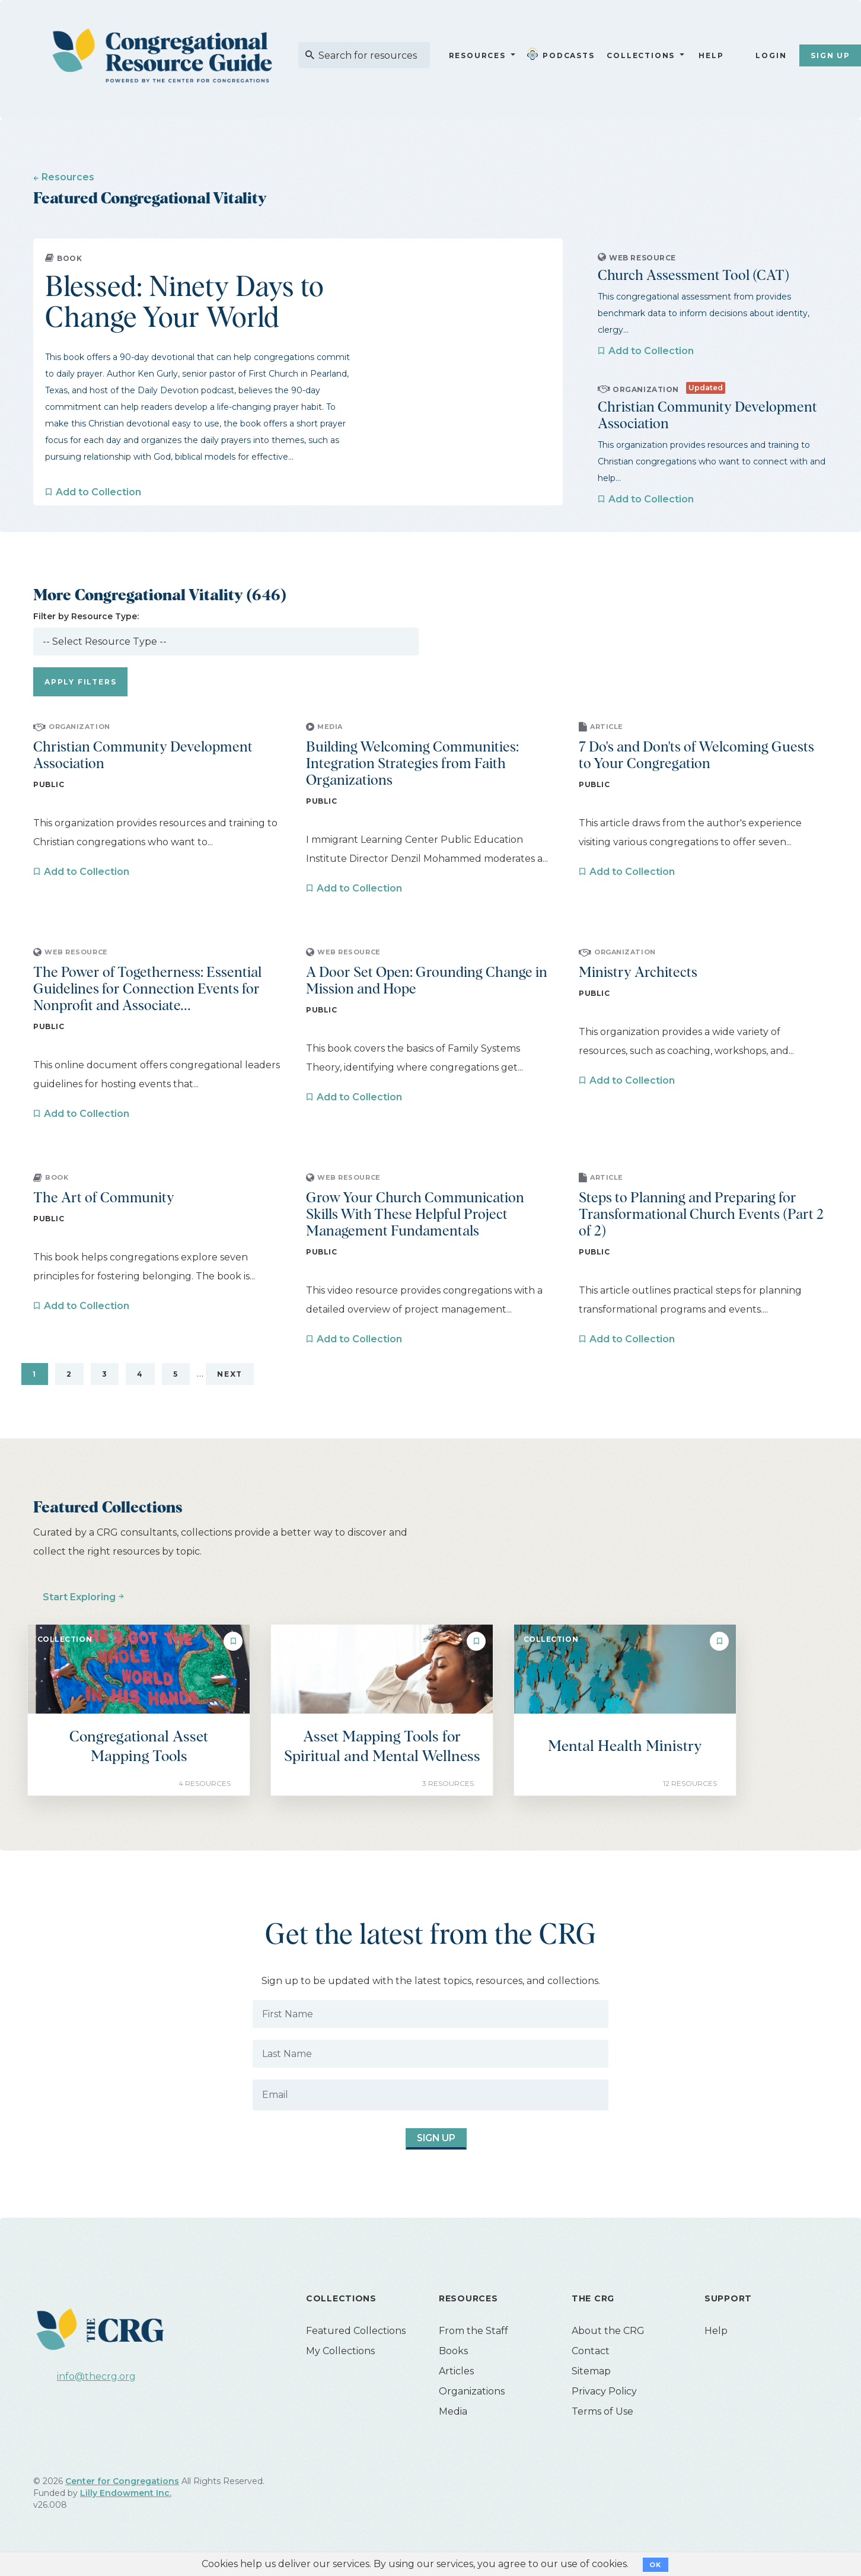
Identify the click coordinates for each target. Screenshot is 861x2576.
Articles (456, 2371)
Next (230, 1374)
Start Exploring (79, 1597)
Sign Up (426, 2138)
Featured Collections (356, 2330)
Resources (477, 55)
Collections (639, 55)
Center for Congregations (122, 2481)
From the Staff (473, 2330)
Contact (591, 2351)
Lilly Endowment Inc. (125, 2493)
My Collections (340, 2351)
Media (453, 2411)
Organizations (472, 2391)
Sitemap (591, 2371)
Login (770, 55)
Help (711, 55)
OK (655, 2565)
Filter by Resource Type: (86, 616)
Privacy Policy (604, 2391)
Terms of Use (602, 2411)
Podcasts (563, 54)
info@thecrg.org (96, 2376)
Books (453, 2351)
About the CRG (608, 2330)
